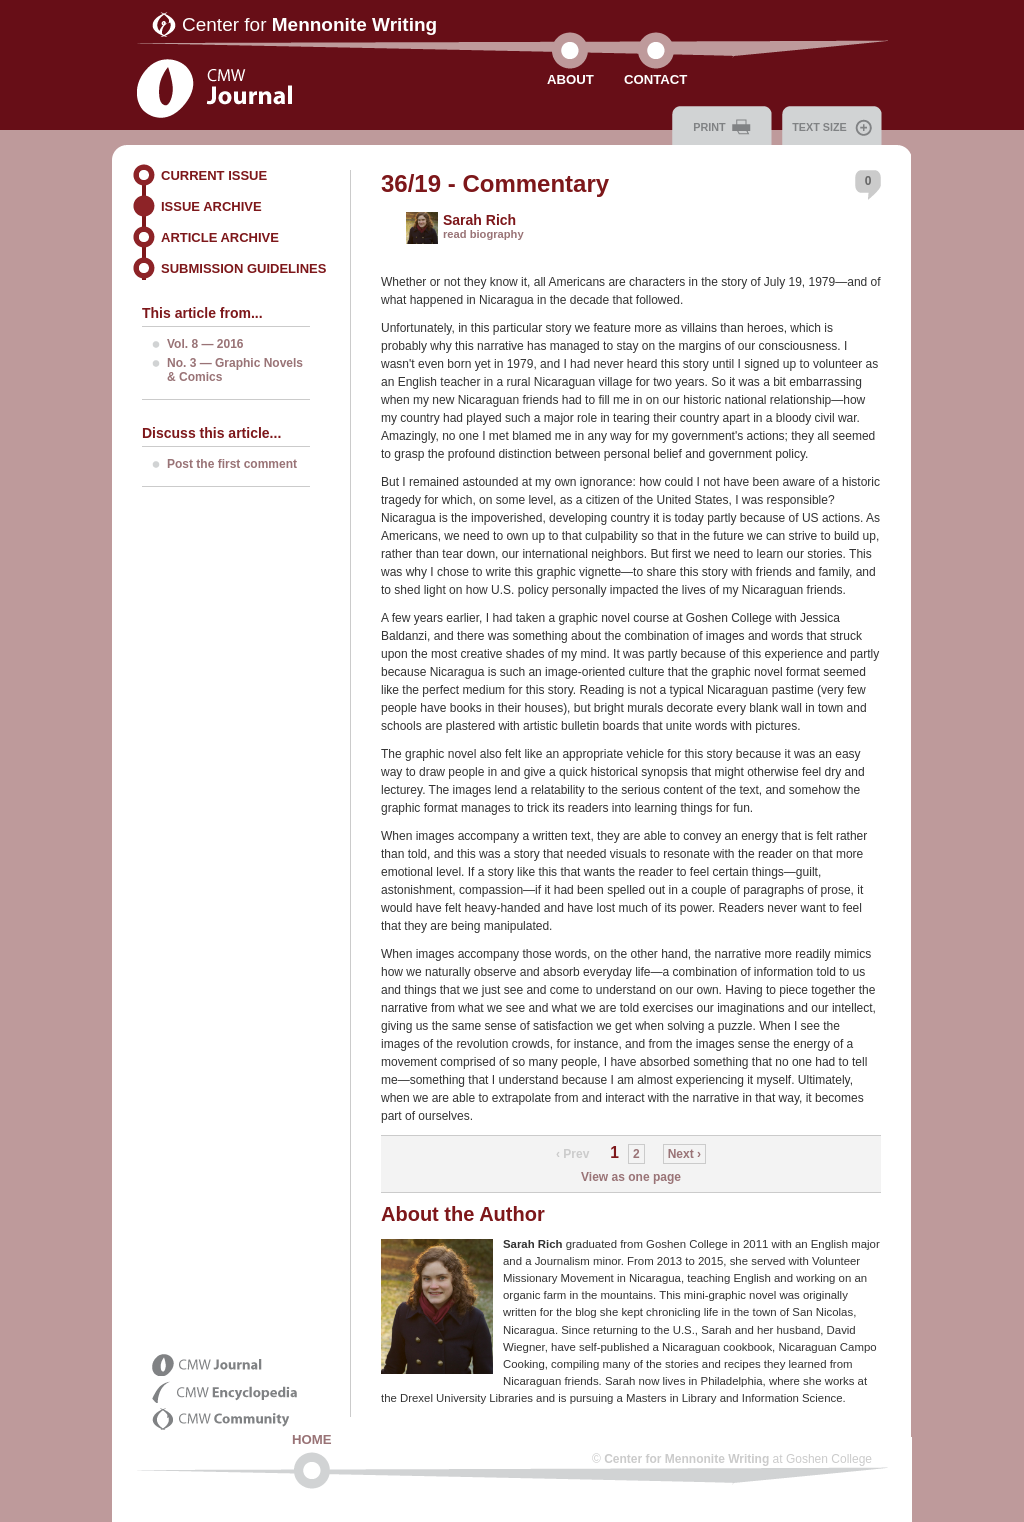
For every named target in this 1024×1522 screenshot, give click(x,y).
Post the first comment (232, 464)
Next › (684, 1154)
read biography (483, 234)
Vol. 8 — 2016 (205, 344)
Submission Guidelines (243, 268)
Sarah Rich (479, 220)
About (570, 79)
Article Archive (220, 237)
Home (312, 1439)
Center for (309, 24)
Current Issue (214, 175)
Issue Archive (211, 206)
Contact (655, 79)
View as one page (631, 1177)
